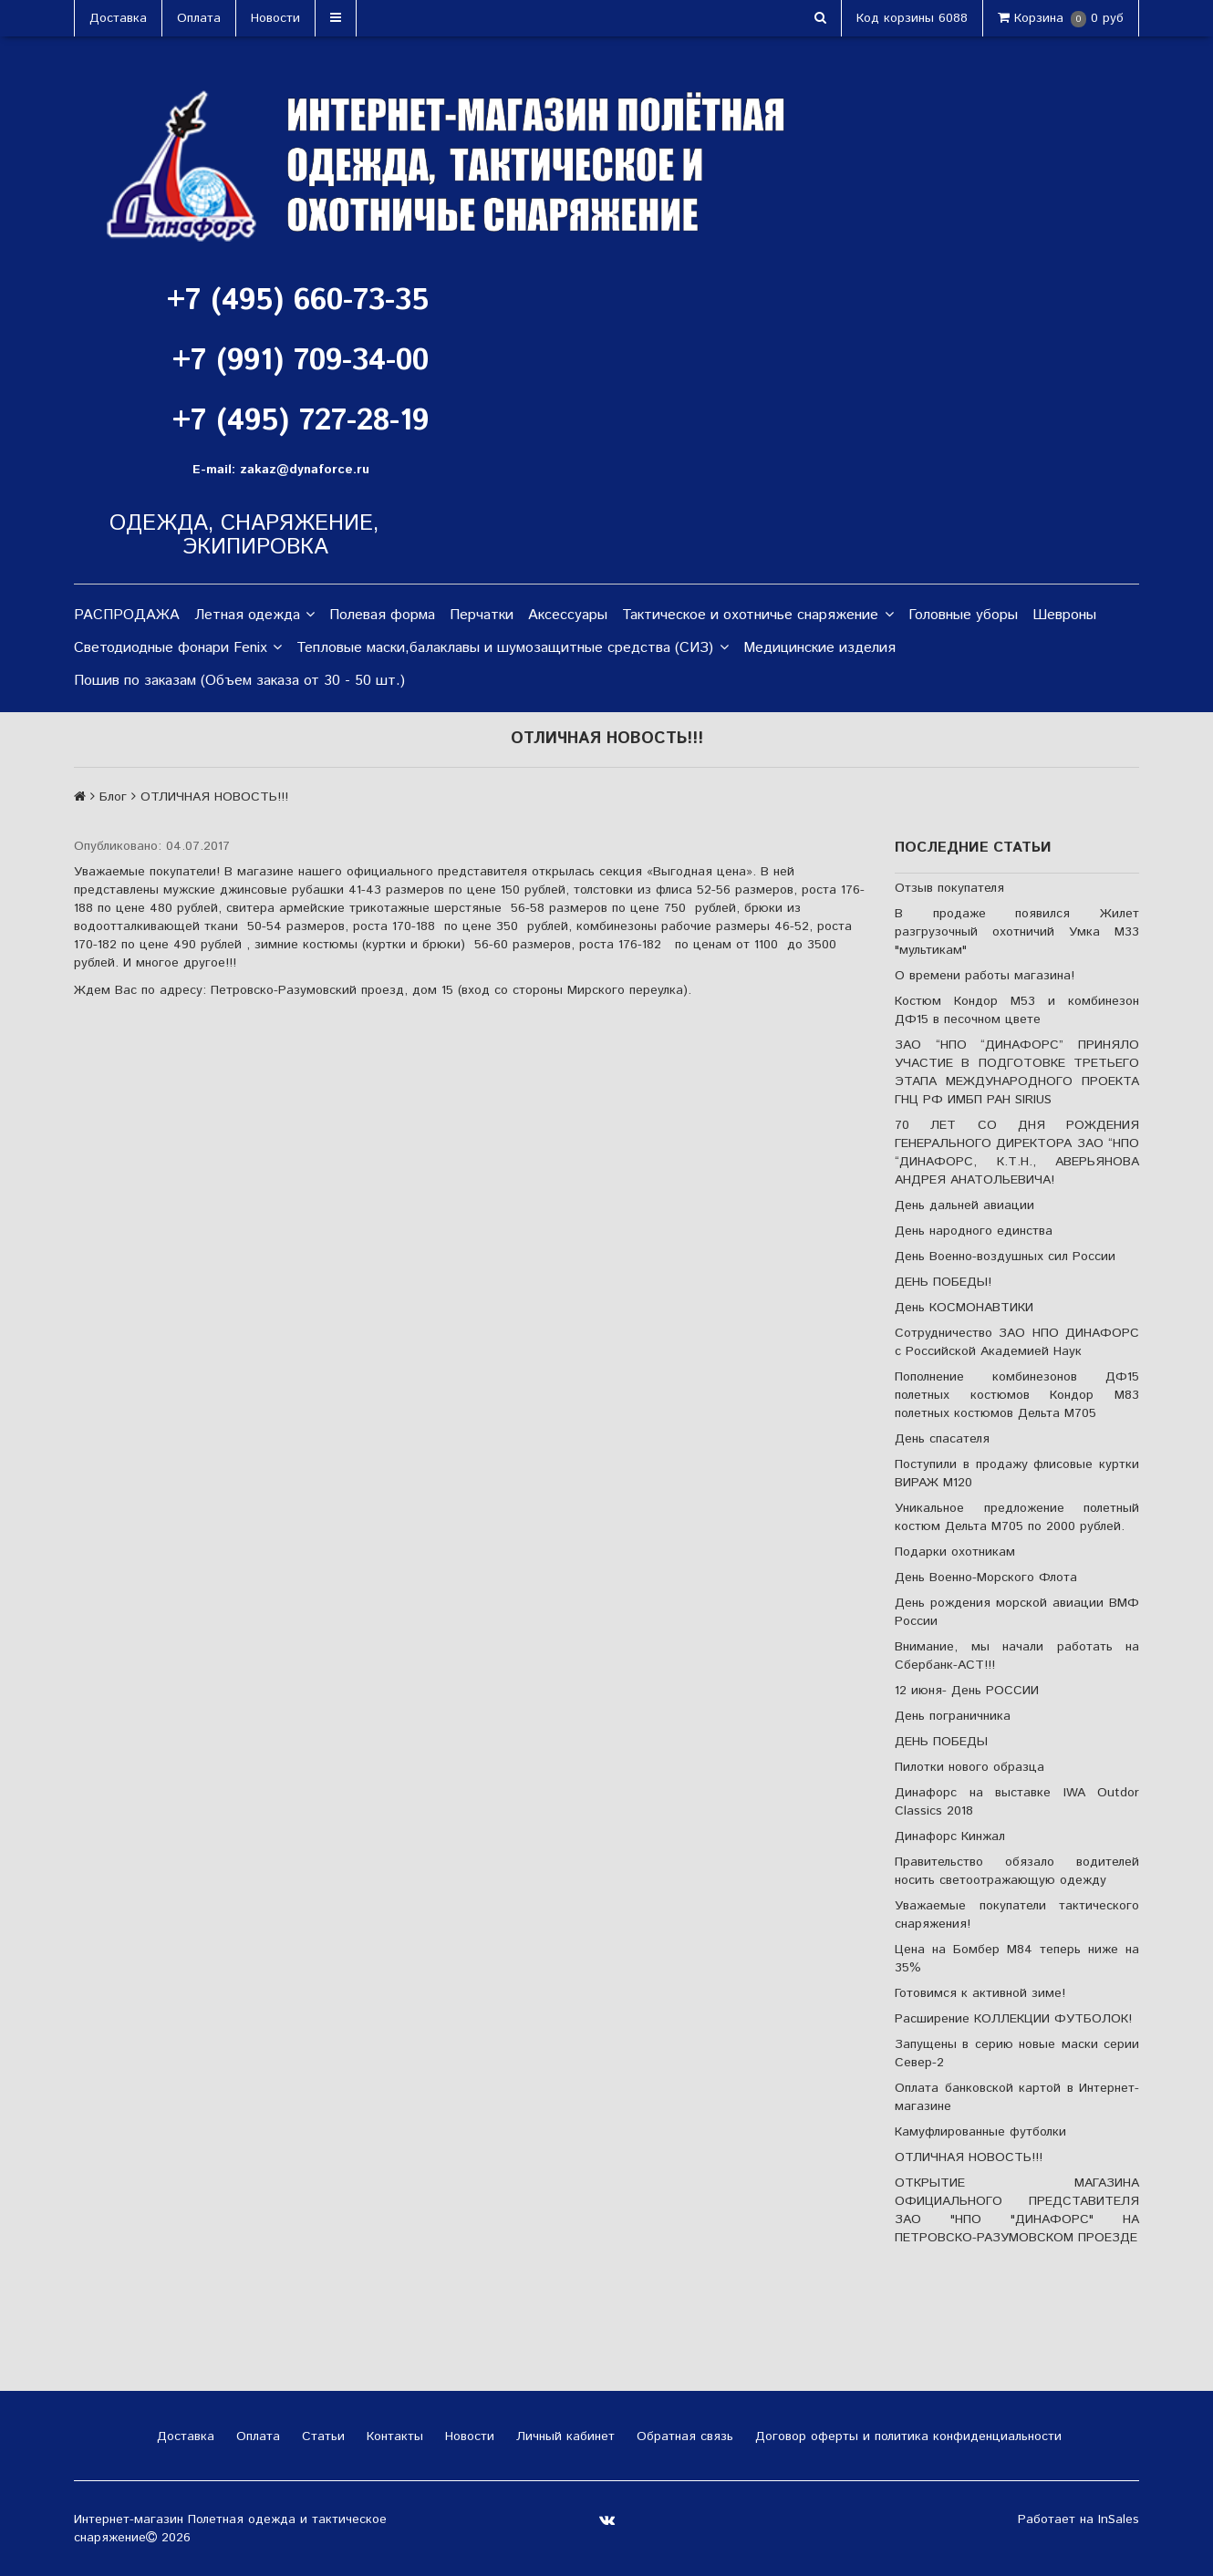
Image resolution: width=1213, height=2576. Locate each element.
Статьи (321, 2436)
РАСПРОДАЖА (127, 615)
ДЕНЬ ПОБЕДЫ (941, 1742)
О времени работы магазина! (984, 976)
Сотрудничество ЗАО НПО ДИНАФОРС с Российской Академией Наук (1017, 1342)
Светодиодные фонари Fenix (178, 648)
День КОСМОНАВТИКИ (964, 1307)
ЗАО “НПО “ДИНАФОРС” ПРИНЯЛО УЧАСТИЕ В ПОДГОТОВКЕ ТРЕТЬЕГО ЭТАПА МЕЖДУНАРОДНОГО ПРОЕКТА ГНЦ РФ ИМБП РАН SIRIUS (1017, 1072)
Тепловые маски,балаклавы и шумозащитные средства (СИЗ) (512, 648)
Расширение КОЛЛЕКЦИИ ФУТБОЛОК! (1013, 2019)
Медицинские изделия (819, 647)
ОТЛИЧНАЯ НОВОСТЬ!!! (968, 2157)
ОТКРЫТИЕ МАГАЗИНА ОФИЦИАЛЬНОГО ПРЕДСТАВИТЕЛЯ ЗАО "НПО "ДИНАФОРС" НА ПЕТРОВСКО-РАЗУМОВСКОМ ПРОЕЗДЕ (1017, 2210)
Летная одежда (254, 615)
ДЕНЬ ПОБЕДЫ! (943, 1282)
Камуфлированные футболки (980, 2132)
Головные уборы (963, 615)
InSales (1118, 2519)
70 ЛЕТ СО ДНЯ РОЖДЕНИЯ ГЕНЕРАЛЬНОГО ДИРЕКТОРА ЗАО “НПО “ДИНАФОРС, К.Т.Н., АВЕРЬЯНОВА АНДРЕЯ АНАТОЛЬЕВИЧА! (1017, 1152)
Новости (275, 18)
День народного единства (973, 1231)
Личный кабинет (563, 2436)
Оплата (199, 18)
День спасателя (942, 1439)
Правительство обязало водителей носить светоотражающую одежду (1017, 1871)
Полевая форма (382, 615)
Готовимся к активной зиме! (980, 1993)
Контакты (392, 2436)
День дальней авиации (964, 1205)
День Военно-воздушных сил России (1005, 1256)
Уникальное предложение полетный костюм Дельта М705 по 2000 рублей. (1017, 1517)
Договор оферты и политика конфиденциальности (906, 2436)
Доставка (118, 18)
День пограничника (953, 1716)
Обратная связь (682, 2436)
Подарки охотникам (955, 1552)
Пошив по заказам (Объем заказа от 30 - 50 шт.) (239, 680)
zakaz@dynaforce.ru (304, 469)
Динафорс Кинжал (950, 1836)
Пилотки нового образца (969, 1767)
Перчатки (481, 615)
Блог (113, 797)
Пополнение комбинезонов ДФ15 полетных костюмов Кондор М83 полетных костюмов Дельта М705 (1017, 1395)
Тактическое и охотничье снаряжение (757, 615)
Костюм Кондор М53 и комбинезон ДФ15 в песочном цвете (1017, 1010)
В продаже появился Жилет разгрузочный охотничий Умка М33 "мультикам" (1017, 932)
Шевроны (1064, 615)
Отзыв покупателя (949, 888)
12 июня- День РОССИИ (967, 1690)
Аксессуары (567, 615)
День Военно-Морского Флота (986, 1577)
